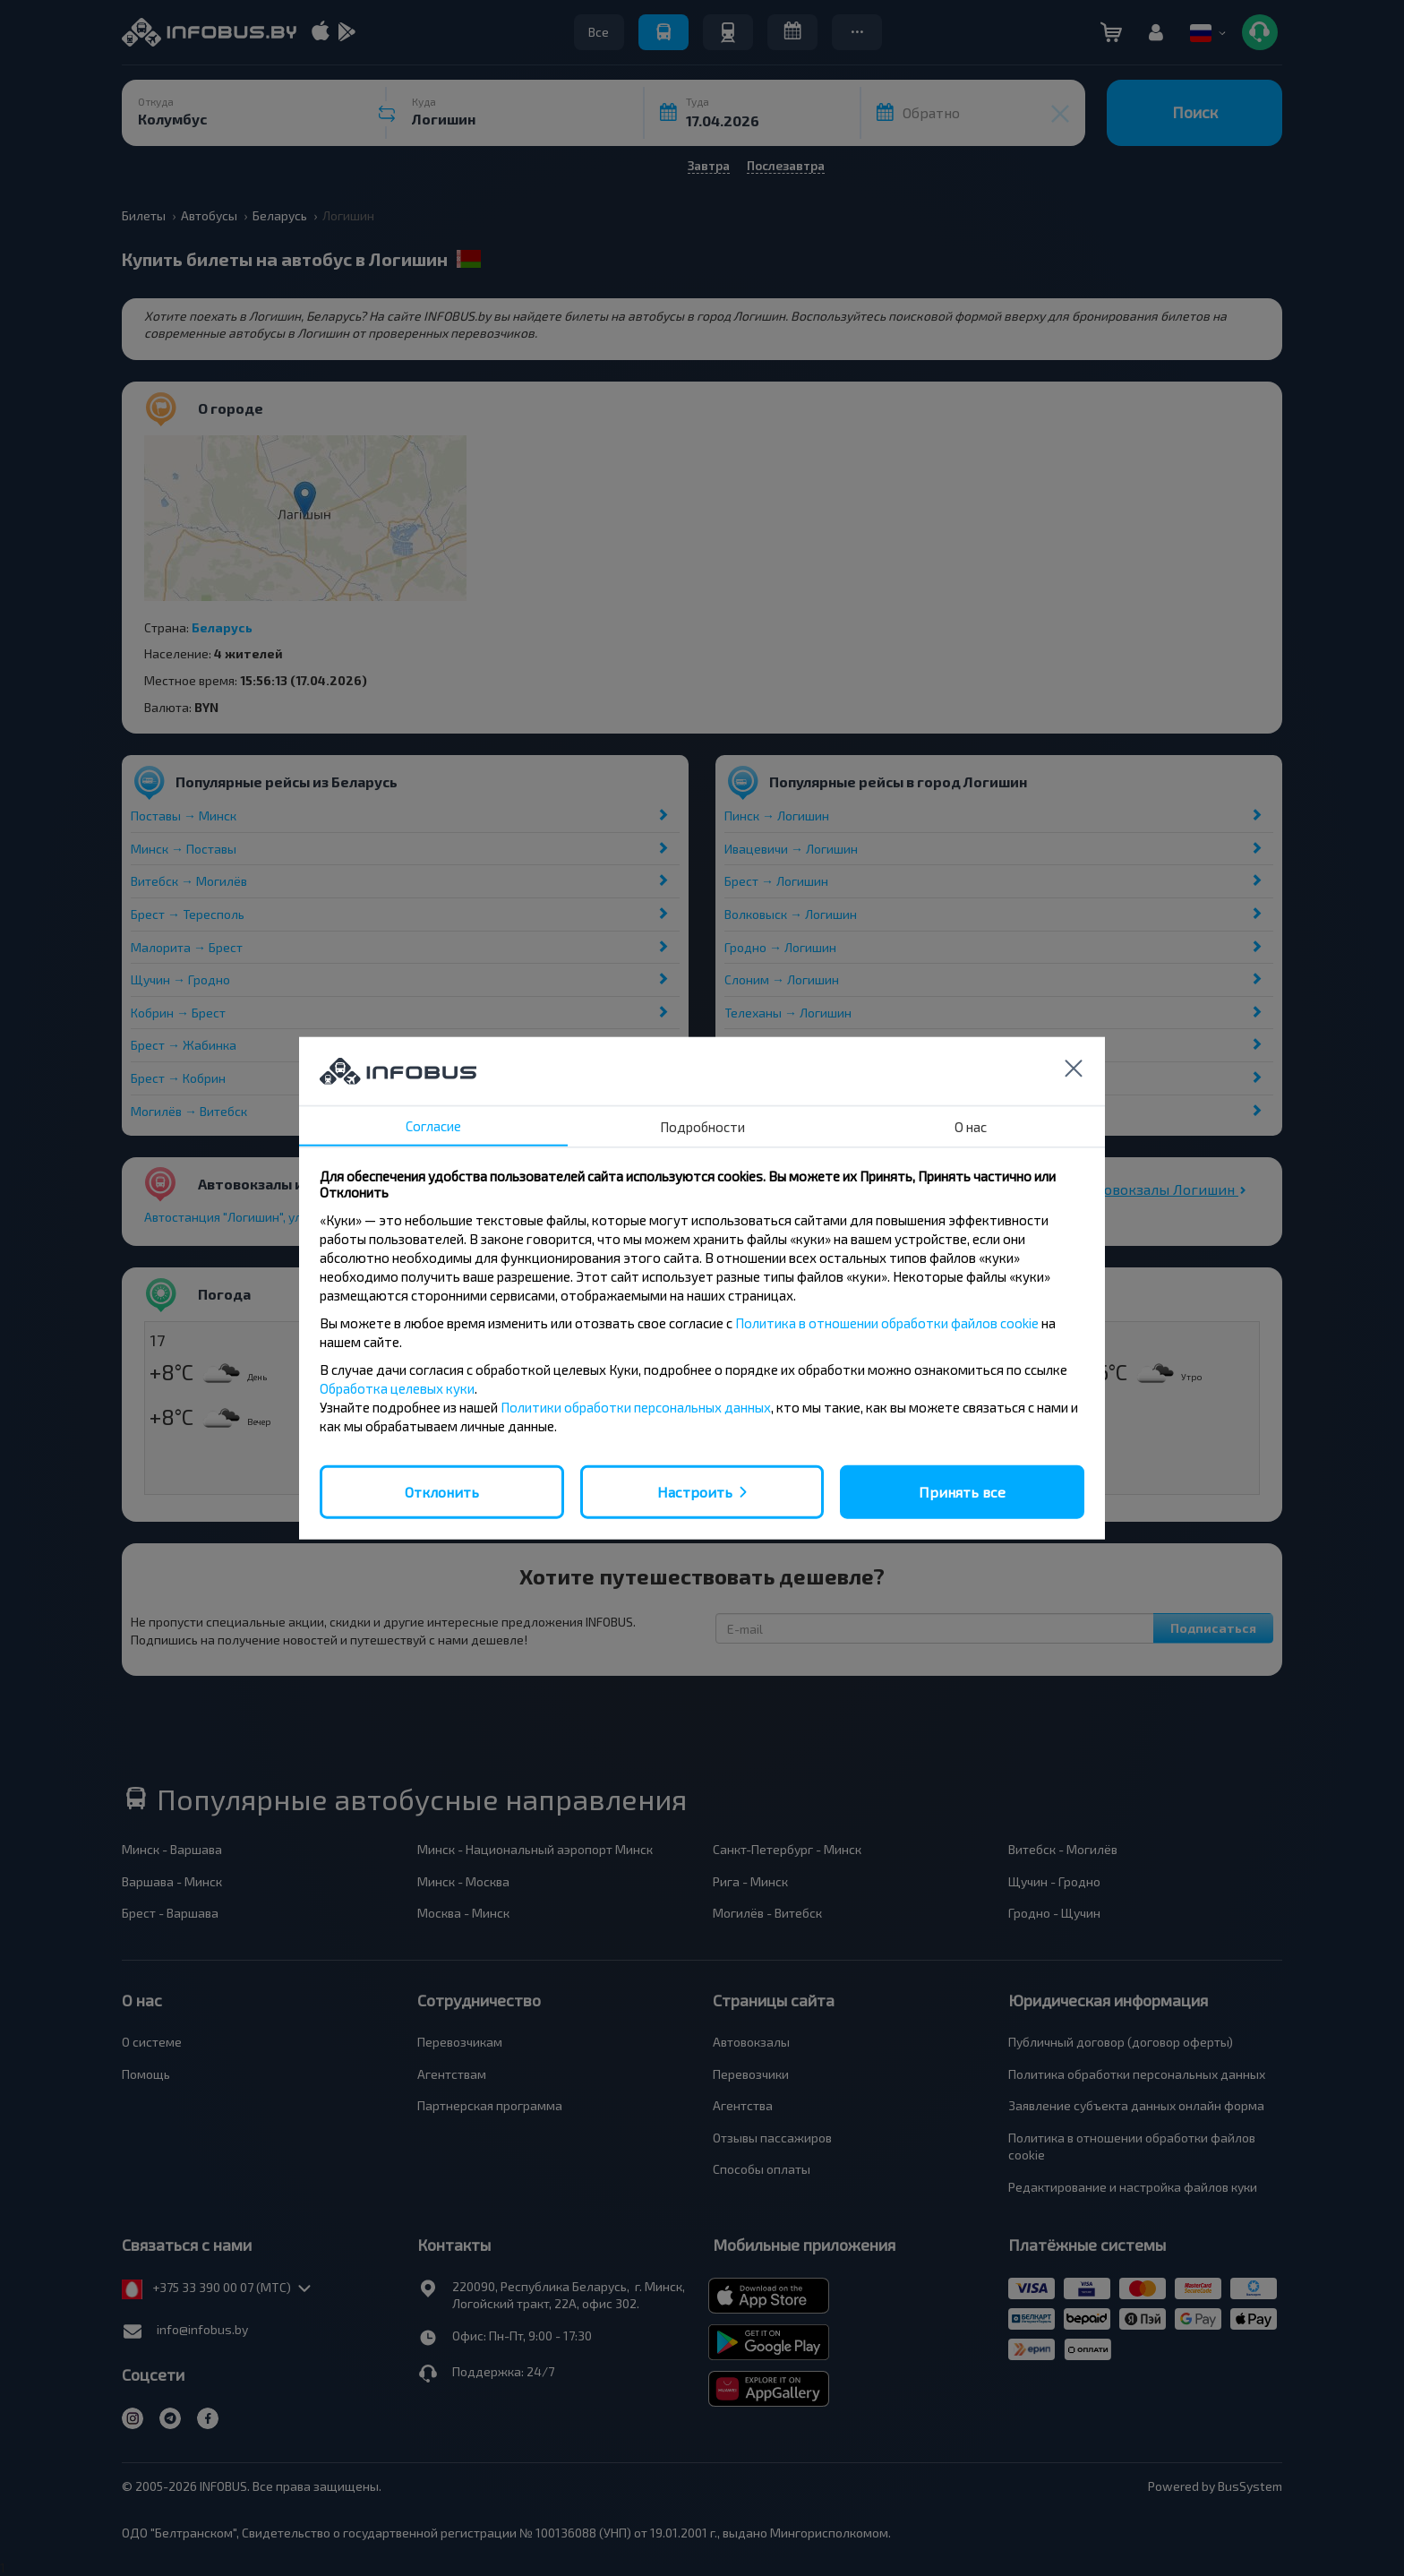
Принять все (962, 1490)
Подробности (702, 1126)
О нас (971, 1126)
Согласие (433, 1125)
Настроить (694, 1490)
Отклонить (442, 1490)
